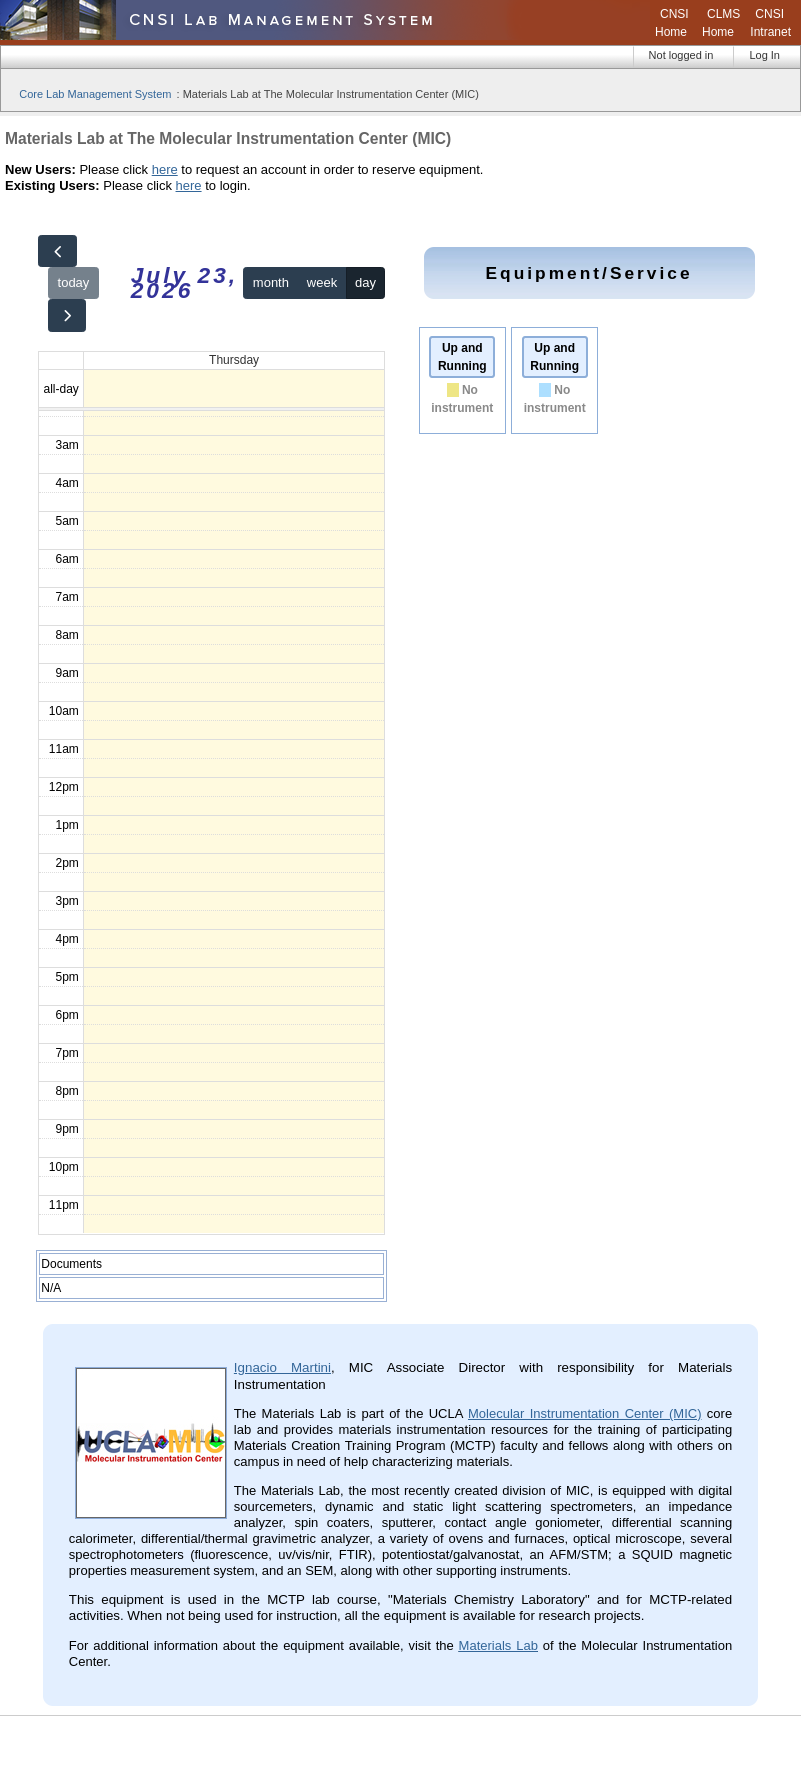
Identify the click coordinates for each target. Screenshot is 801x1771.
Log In (764, 55)
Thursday (234, 360)
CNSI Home (672, 23)
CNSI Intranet (770, 23)
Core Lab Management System (95, 94)
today (74, 282)
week (322, 282)
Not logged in (681, 55)
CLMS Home (721, 23)
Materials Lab (498, 1645)
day (365, 282)
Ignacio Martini (282, 1367)
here (165, 169)
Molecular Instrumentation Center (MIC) (584, 1413)
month (271, 282)
